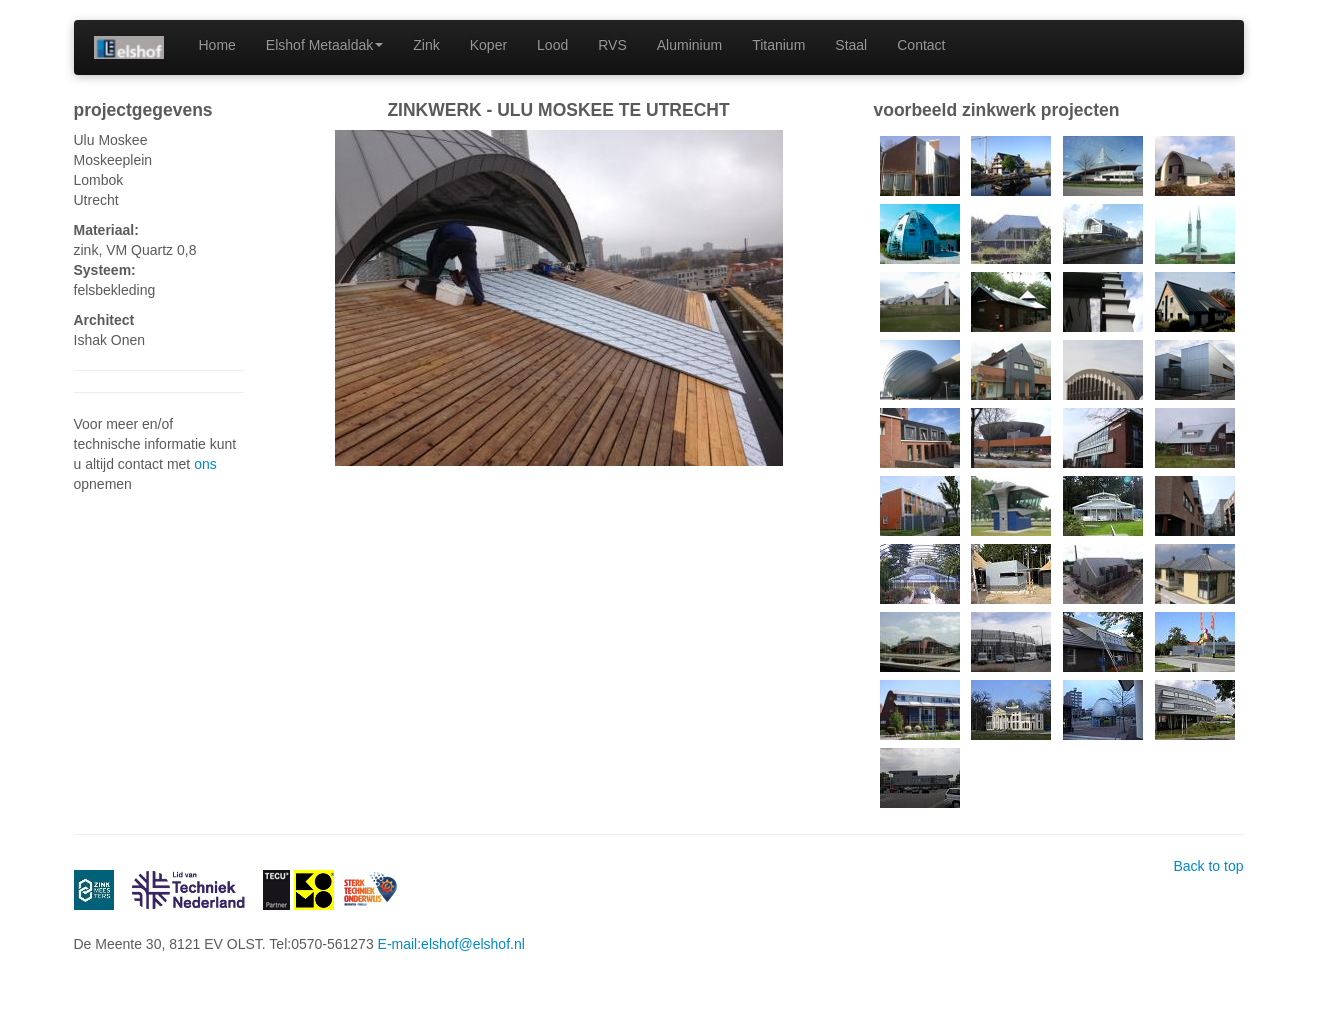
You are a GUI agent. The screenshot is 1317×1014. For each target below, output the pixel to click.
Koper (488, 45)
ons (205, 464)
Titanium (778, 45)
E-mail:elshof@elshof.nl (451, 944)
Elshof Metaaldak (324, 45)
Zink (426, 45)
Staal (851, 45)
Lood (552, 45)
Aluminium (689, 45)
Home (217, 45)
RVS (612, 45)
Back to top (1208, 866)
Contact (921, 45)
